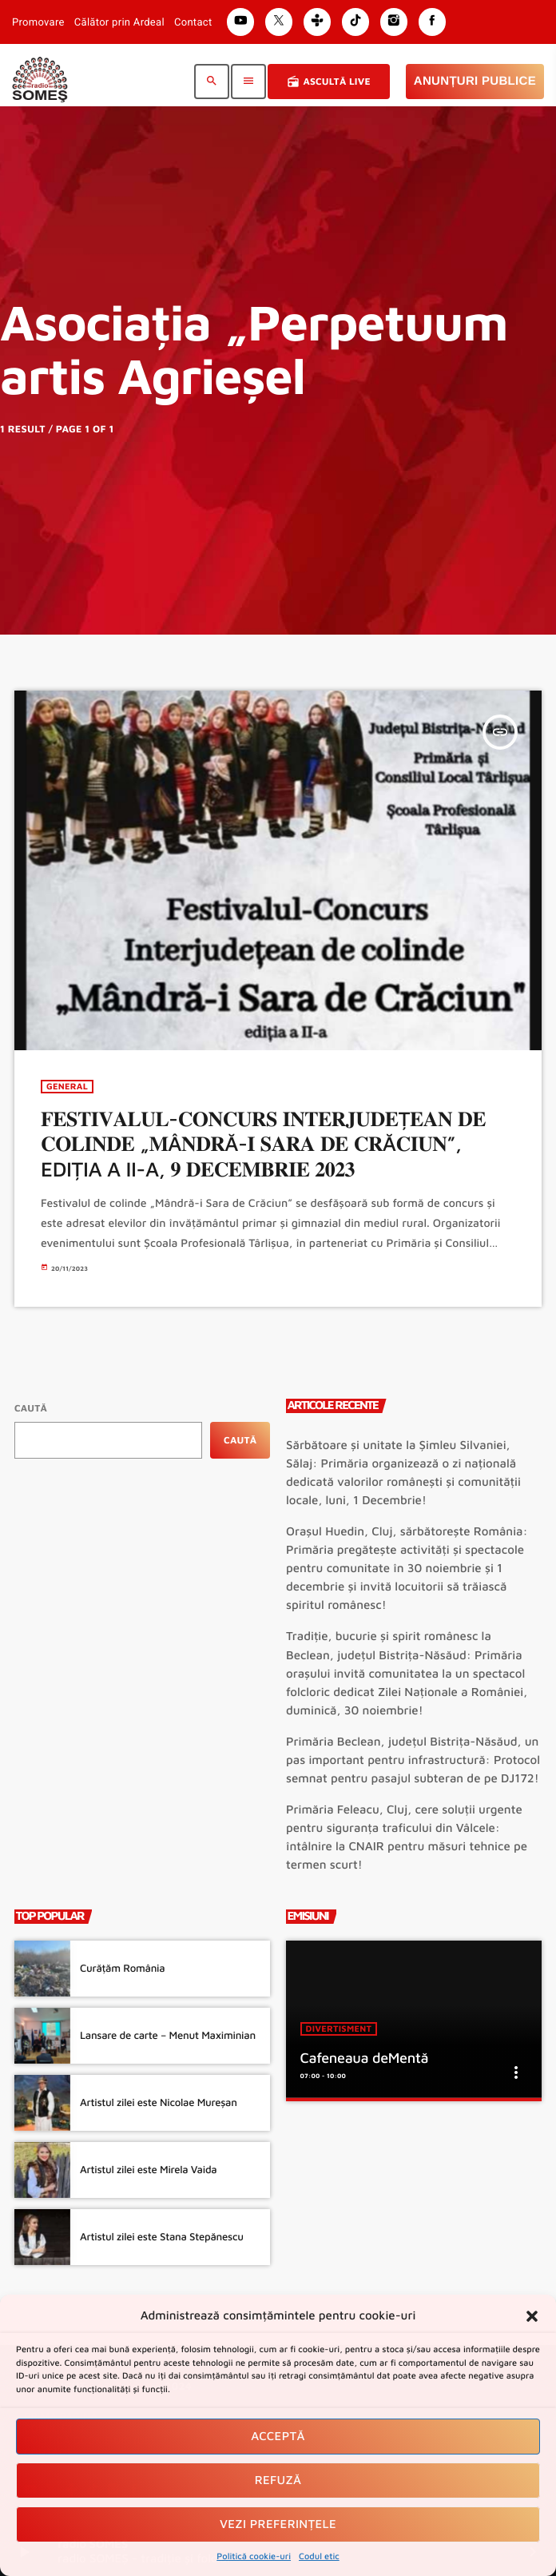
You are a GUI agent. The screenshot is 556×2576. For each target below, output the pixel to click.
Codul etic (319, 2556)
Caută (30, 1408)
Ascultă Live (328, 81)
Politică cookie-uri (253, 2556)
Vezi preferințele (278, 2524)
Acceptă (278, 2436)
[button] (532, 2316)
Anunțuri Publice (475, 81)
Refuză (278, 2480)
